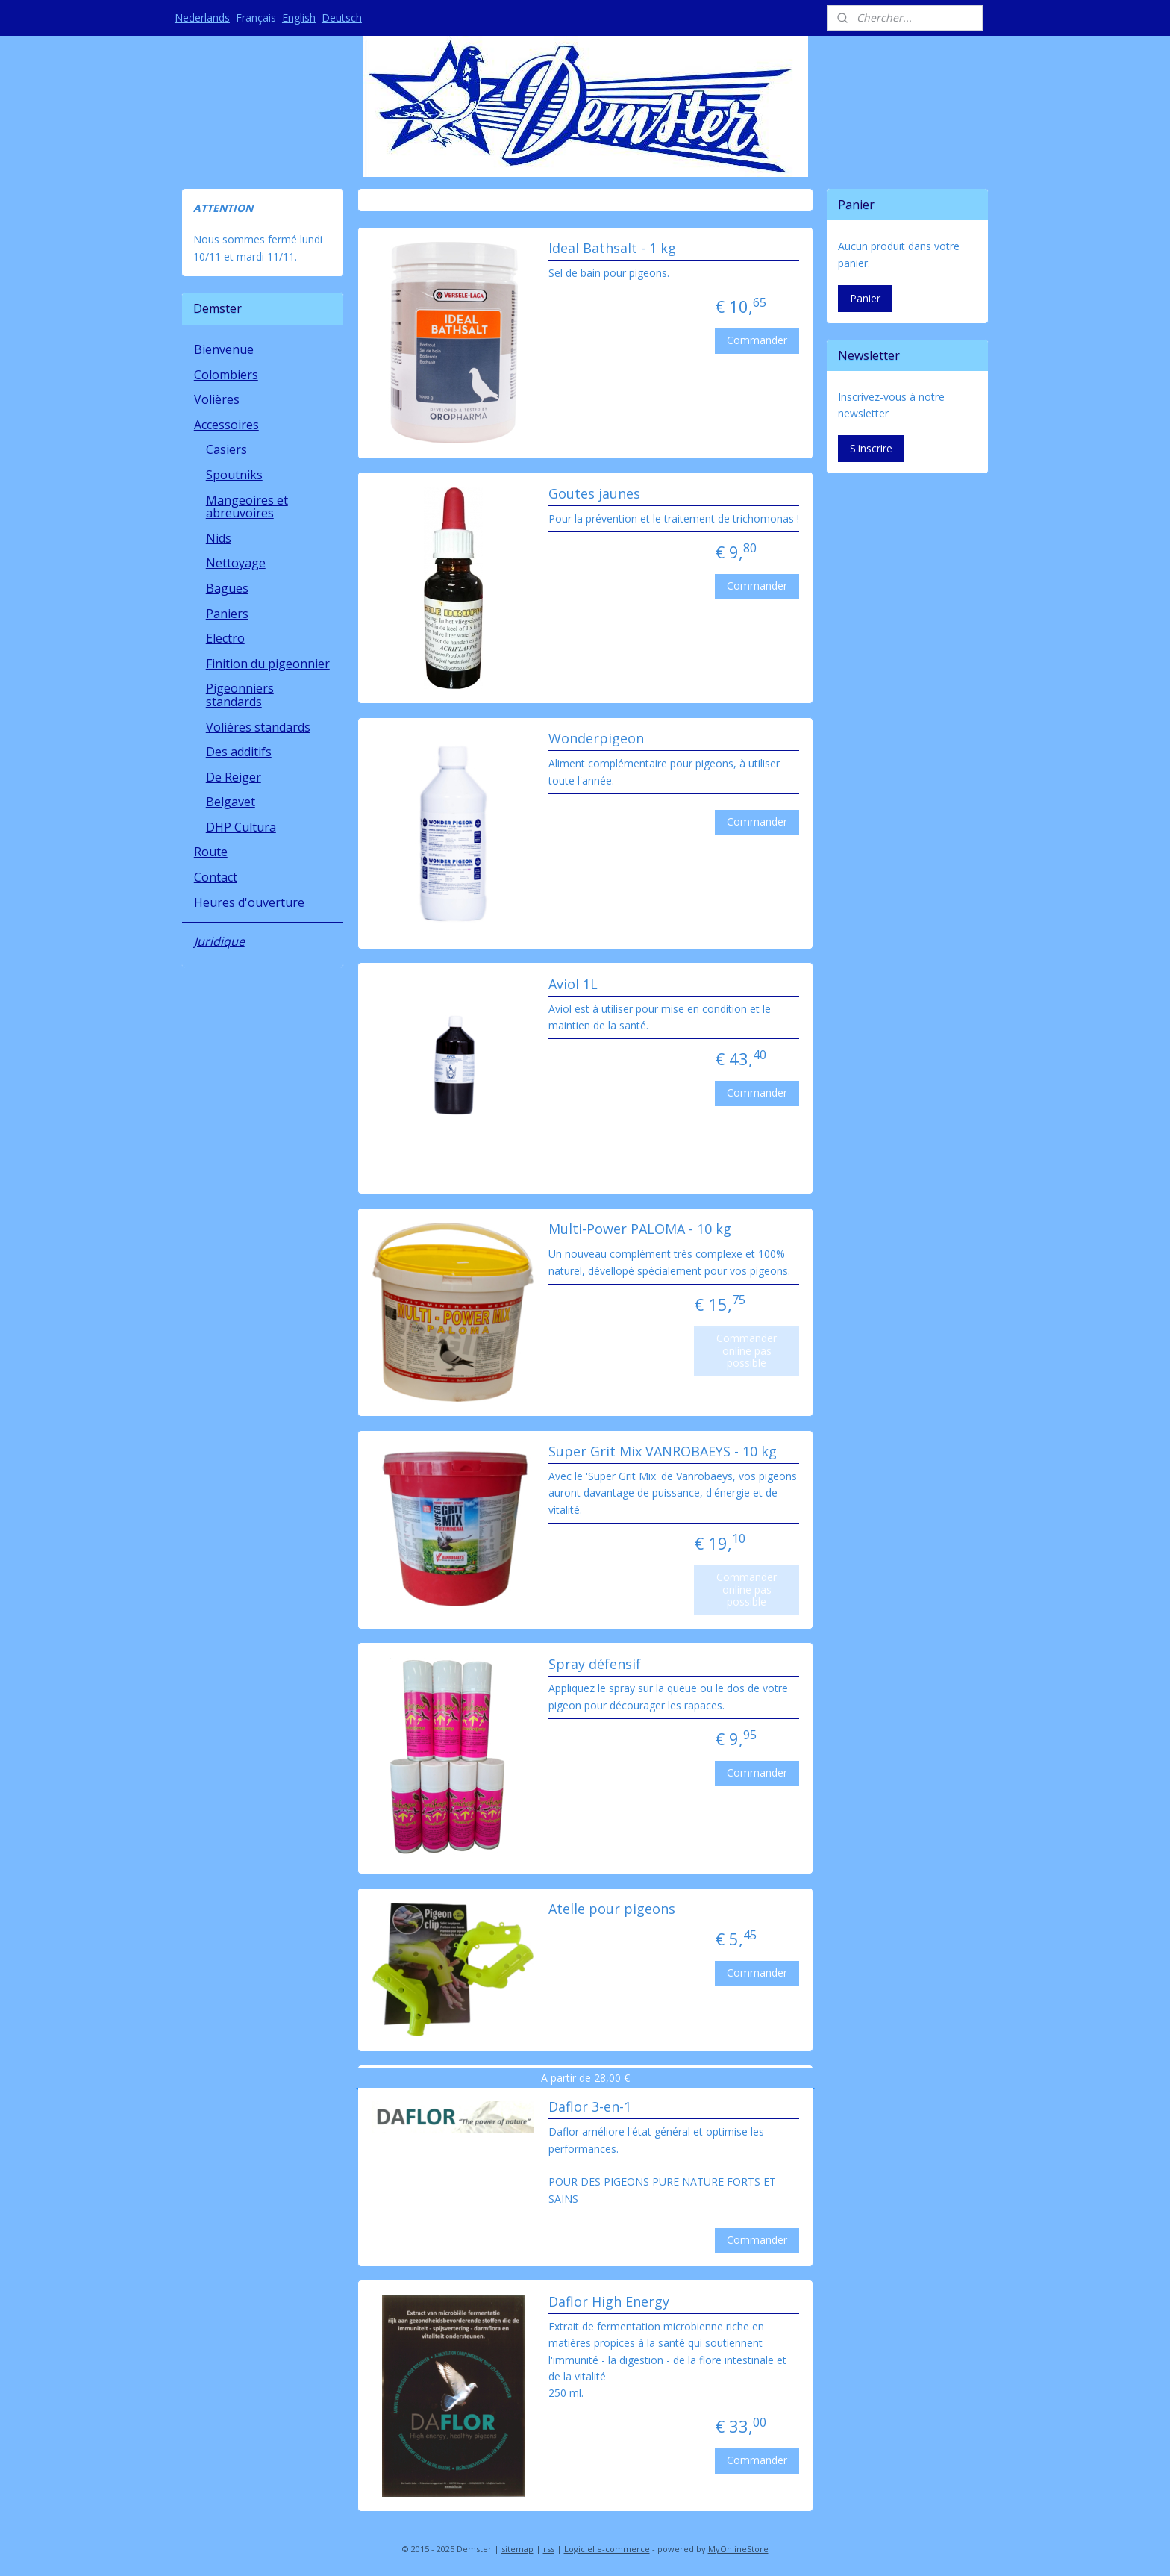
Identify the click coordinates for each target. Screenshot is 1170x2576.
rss (548, 2548)
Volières (217, 399)
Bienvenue (224, 349)
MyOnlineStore (738, 2548)
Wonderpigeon (595, 739)
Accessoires (226, 425)
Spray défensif (594, 1664)
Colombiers (226, 375)
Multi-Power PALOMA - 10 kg (639, 1229)
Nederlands (202, 17)
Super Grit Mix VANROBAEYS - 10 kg (662, 1452)
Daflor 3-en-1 (589, 2107)
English (299, 17)
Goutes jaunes (593, 494)
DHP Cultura (241, 827)
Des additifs (239, 751)
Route (211, 851)
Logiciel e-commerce (607, 2548)
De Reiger (233, 777)
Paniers (227, 613)
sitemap (517, 2548)
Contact (215, 877)
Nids (218, 538)
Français (256, 17)
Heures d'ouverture (249, 902)
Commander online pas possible (746, 1350)
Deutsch (342, 17)
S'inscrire (871, 448)
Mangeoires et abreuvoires (247, 507)
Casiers (226, 449)
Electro (225, 638)
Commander (757, 340)
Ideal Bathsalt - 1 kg (611, 248)
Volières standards (258, 727)
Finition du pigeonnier (268, 663)
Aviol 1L (572, 984)
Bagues (227, 588)
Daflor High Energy (608, 2302)
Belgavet (230, 801)
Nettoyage (236, 563)
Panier (865, 298)
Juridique (219, 941)
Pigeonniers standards (240, 695)
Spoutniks (234, 475)
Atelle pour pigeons (611, 1909)
